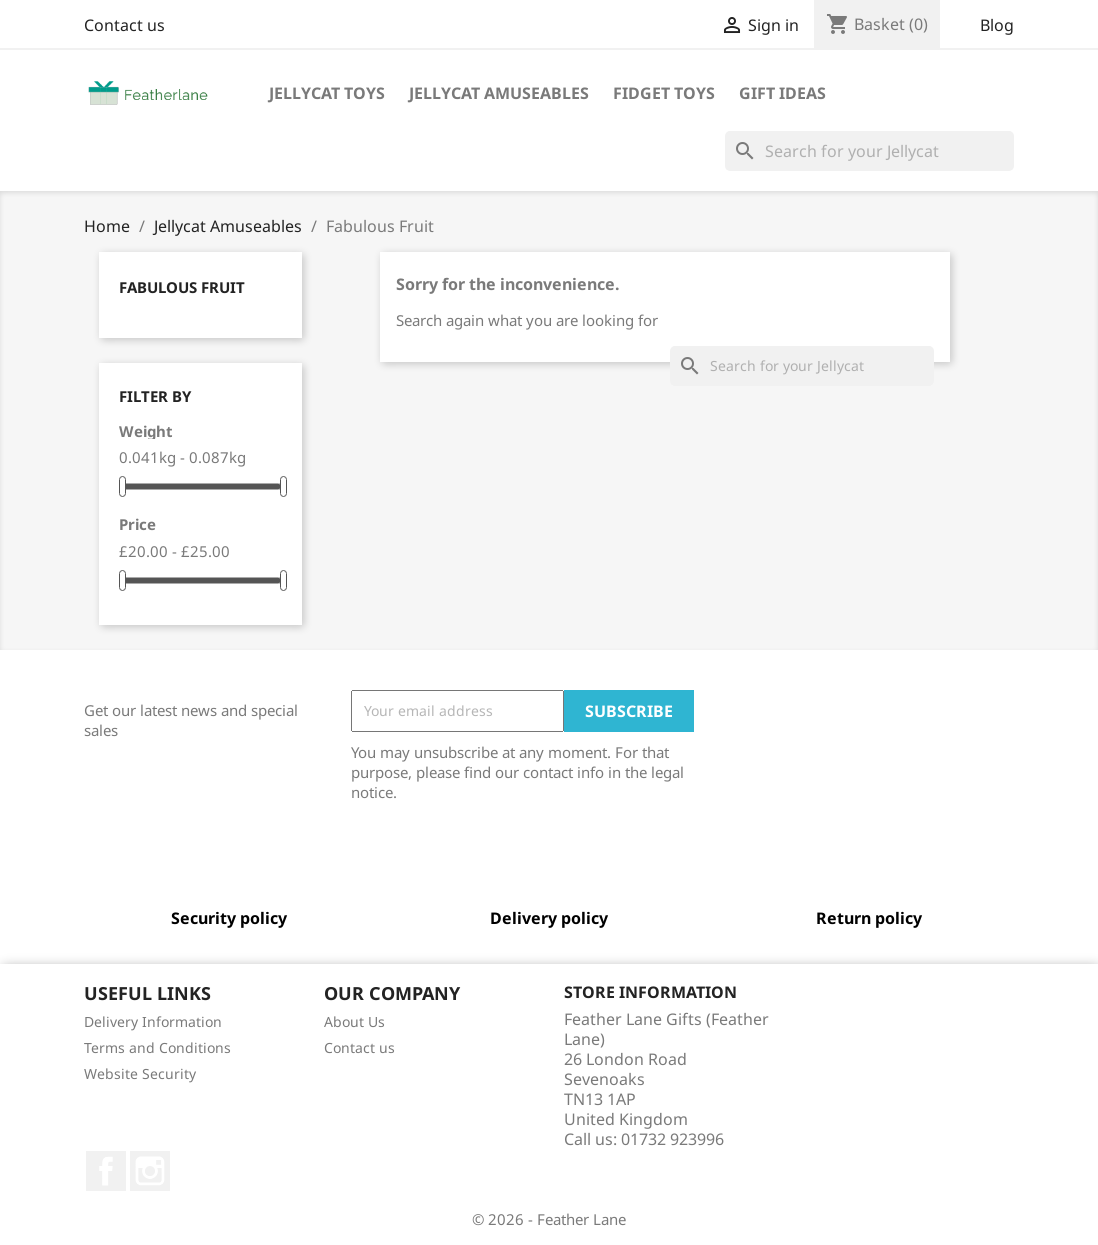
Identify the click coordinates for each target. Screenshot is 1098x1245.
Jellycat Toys (327, 93)
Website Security (140, 1073)
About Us (354, 1021)
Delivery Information (153, 1021)
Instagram (150, 1171)
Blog (997, 25)
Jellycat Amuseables (499, 93)
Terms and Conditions (157, 1047)
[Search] (869, 151)
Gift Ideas (782, 93)
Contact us (124, 25)
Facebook (106, 1171)
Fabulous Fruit (182, 287)
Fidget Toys (664, 93)
